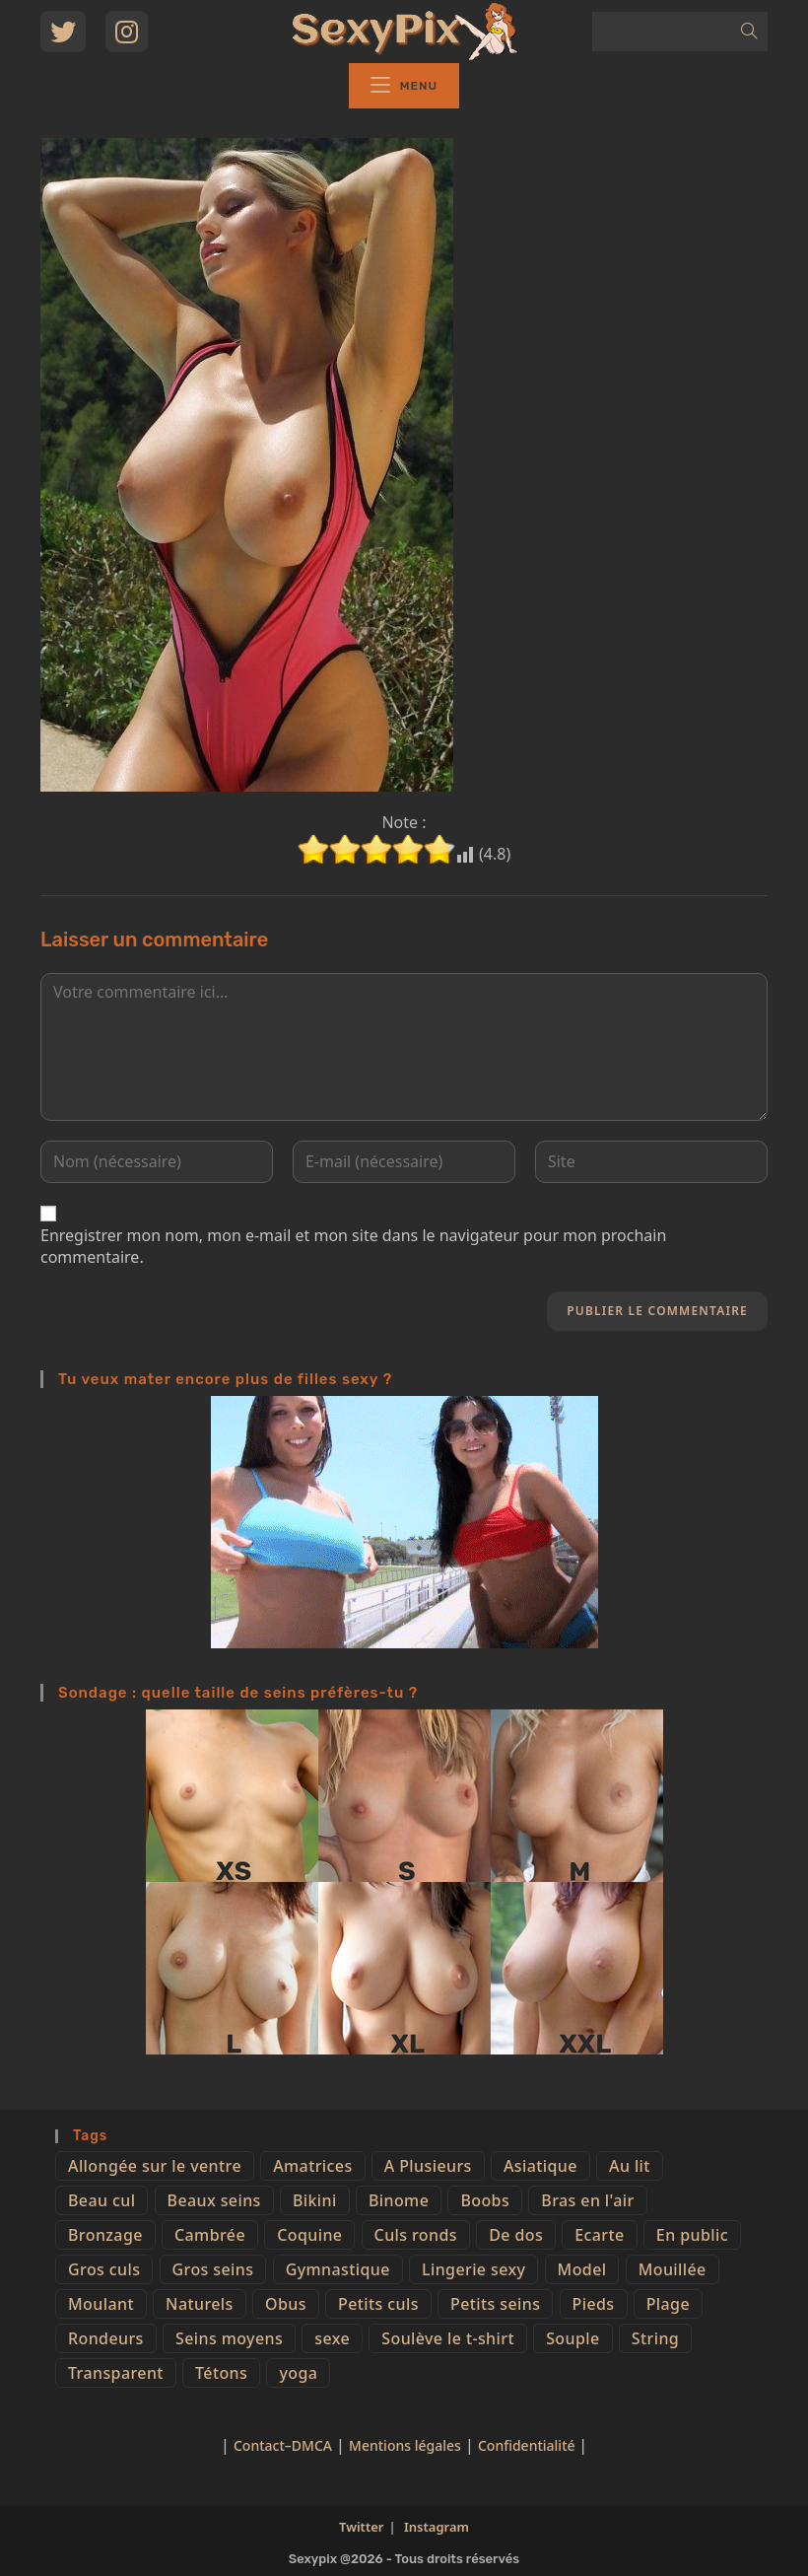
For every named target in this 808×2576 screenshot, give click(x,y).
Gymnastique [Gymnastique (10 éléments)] (338, 2269)
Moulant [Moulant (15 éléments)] (101, 2304)
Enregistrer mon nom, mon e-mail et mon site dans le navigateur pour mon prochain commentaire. (353, 1246)
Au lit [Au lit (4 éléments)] (629, 2166)
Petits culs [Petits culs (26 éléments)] (378, 2304)
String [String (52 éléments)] (655, 2338)
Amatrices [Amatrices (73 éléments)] (312, 2166)
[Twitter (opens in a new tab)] (63, 31)
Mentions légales (405, 2445)
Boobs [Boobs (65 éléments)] (484, 2200)
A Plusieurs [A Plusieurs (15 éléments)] (428, 2166)
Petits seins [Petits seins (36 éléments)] (495, 2304)
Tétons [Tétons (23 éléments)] (221, 2373)
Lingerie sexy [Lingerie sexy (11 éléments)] (473, 2269)
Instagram (436, 2527)
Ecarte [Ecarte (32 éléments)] (599, 2235)
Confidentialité (528, 2445)
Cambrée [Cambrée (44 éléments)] (209, 2235)
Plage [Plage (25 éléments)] (668, 2304)
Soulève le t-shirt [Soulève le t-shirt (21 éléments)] (447, 2338)
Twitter (361, 2527)
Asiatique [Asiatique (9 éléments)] (540, 2166)
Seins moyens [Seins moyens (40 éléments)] (229, 2338)
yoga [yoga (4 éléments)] (298, 2373)
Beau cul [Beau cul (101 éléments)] (101, 2200)
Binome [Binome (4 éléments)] (399, 2200)
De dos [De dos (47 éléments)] (516, 2235)
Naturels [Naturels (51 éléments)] (200, 2304)
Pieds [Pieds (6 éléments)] (593, 2304)
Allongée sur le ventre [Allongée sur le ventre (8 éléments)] (154, 2166)
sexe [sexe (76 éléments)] (332, 2338)
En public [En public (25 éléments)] (692, 2235)
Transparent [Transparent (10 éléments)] (116, 2373)
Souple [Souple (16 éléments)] (572, 2338)
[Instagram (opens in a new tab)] (126, 31)
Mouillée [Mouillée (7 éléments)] (673, 2269)
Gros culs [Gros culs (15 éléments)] (104, 2269)
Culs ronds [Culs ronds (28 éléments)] (415, 2235)
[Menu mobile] (404, 85)
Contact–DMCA (283, 2445)
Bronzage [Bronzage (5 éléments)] (105, 2235)
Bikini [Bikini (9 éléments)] (315, 2200)
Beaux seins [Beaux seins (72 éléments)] (214, 2200)
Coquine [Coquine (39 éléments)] (309, 2235)
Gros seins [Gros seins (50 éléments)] (213, 2269)
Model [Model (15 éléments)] (582, 2269)
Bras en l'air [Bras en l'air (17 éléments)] (587, 2200)
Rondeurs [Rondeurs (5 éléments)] (106, 2338)
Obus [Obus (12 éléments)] (285, 2304)
